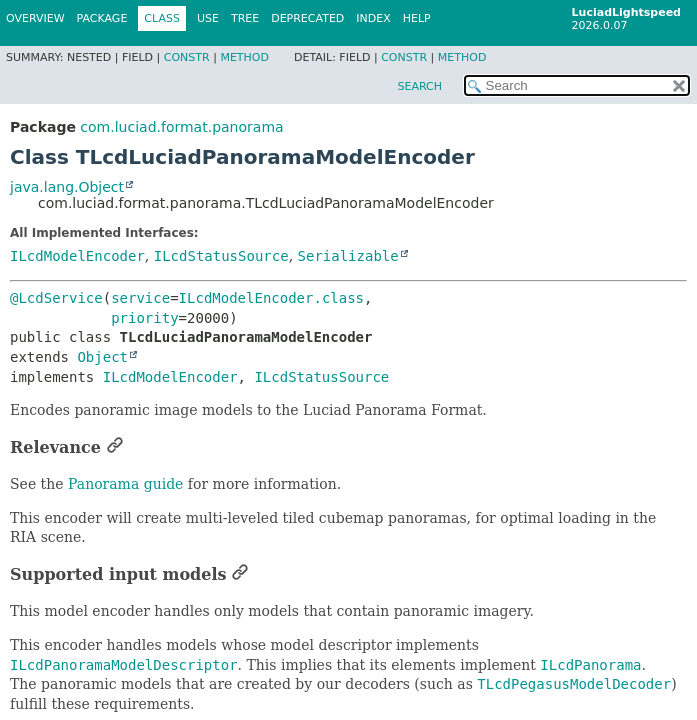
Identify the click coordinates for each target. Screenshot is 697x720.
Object (102, 357)
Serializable (348, 256)
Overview (35, 18)
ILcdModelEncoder (77, 256)
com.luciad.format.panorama (181, 127)
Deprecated (307, 18)
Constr (187, 57)
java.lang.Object (67, 187)
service (140, 298)
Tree (245, 18)
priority (144, 318)
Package (102, 18)
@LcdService (56, 298)
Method (244, 57)
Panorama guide (125, 484)
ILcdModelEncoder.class (271, 298)
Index (373, 18)
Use (208, 18)
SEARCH (419, 86)
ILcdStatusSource (221, 256)
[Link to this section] (115, 447)
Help (417, 18)
